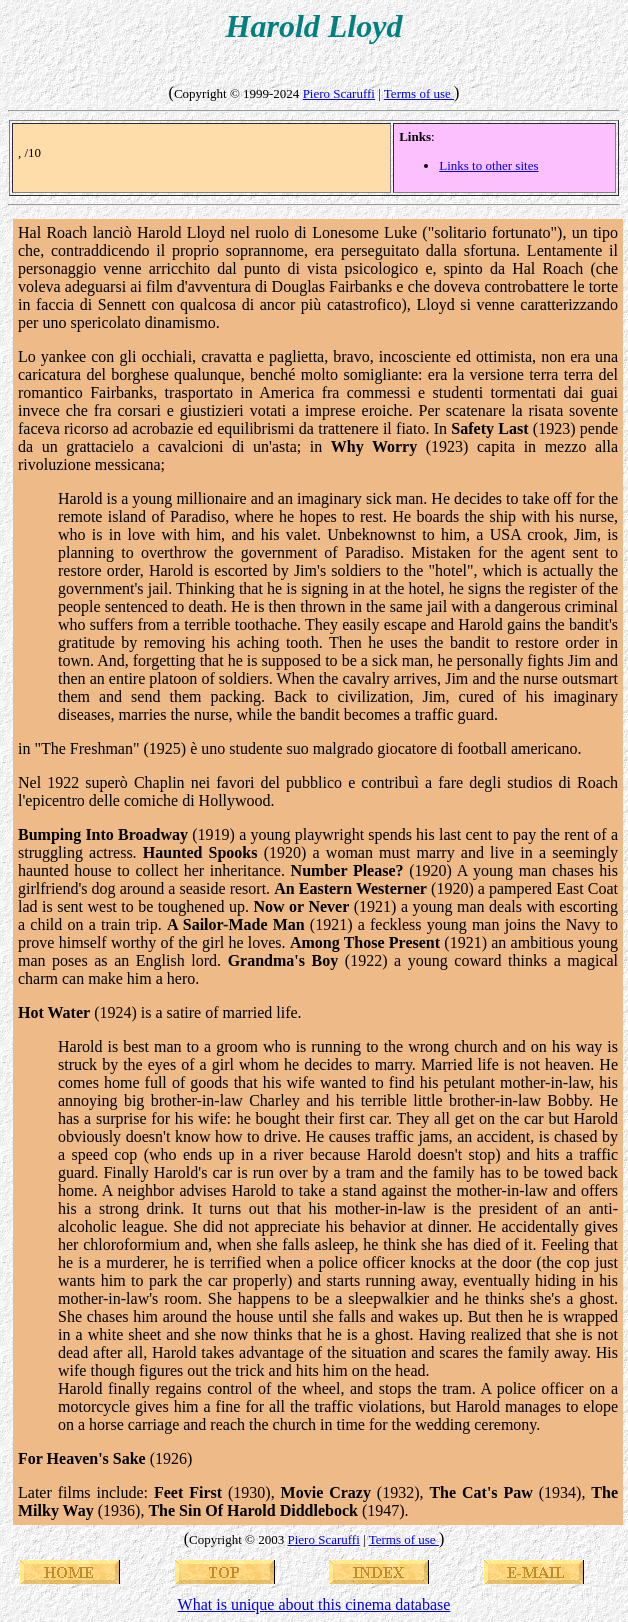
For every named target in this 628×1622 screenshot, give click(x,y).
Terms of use (419, 93)
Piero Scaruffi (339, 93)
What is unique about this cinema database (314, 1604)
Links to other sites (488, 165)
